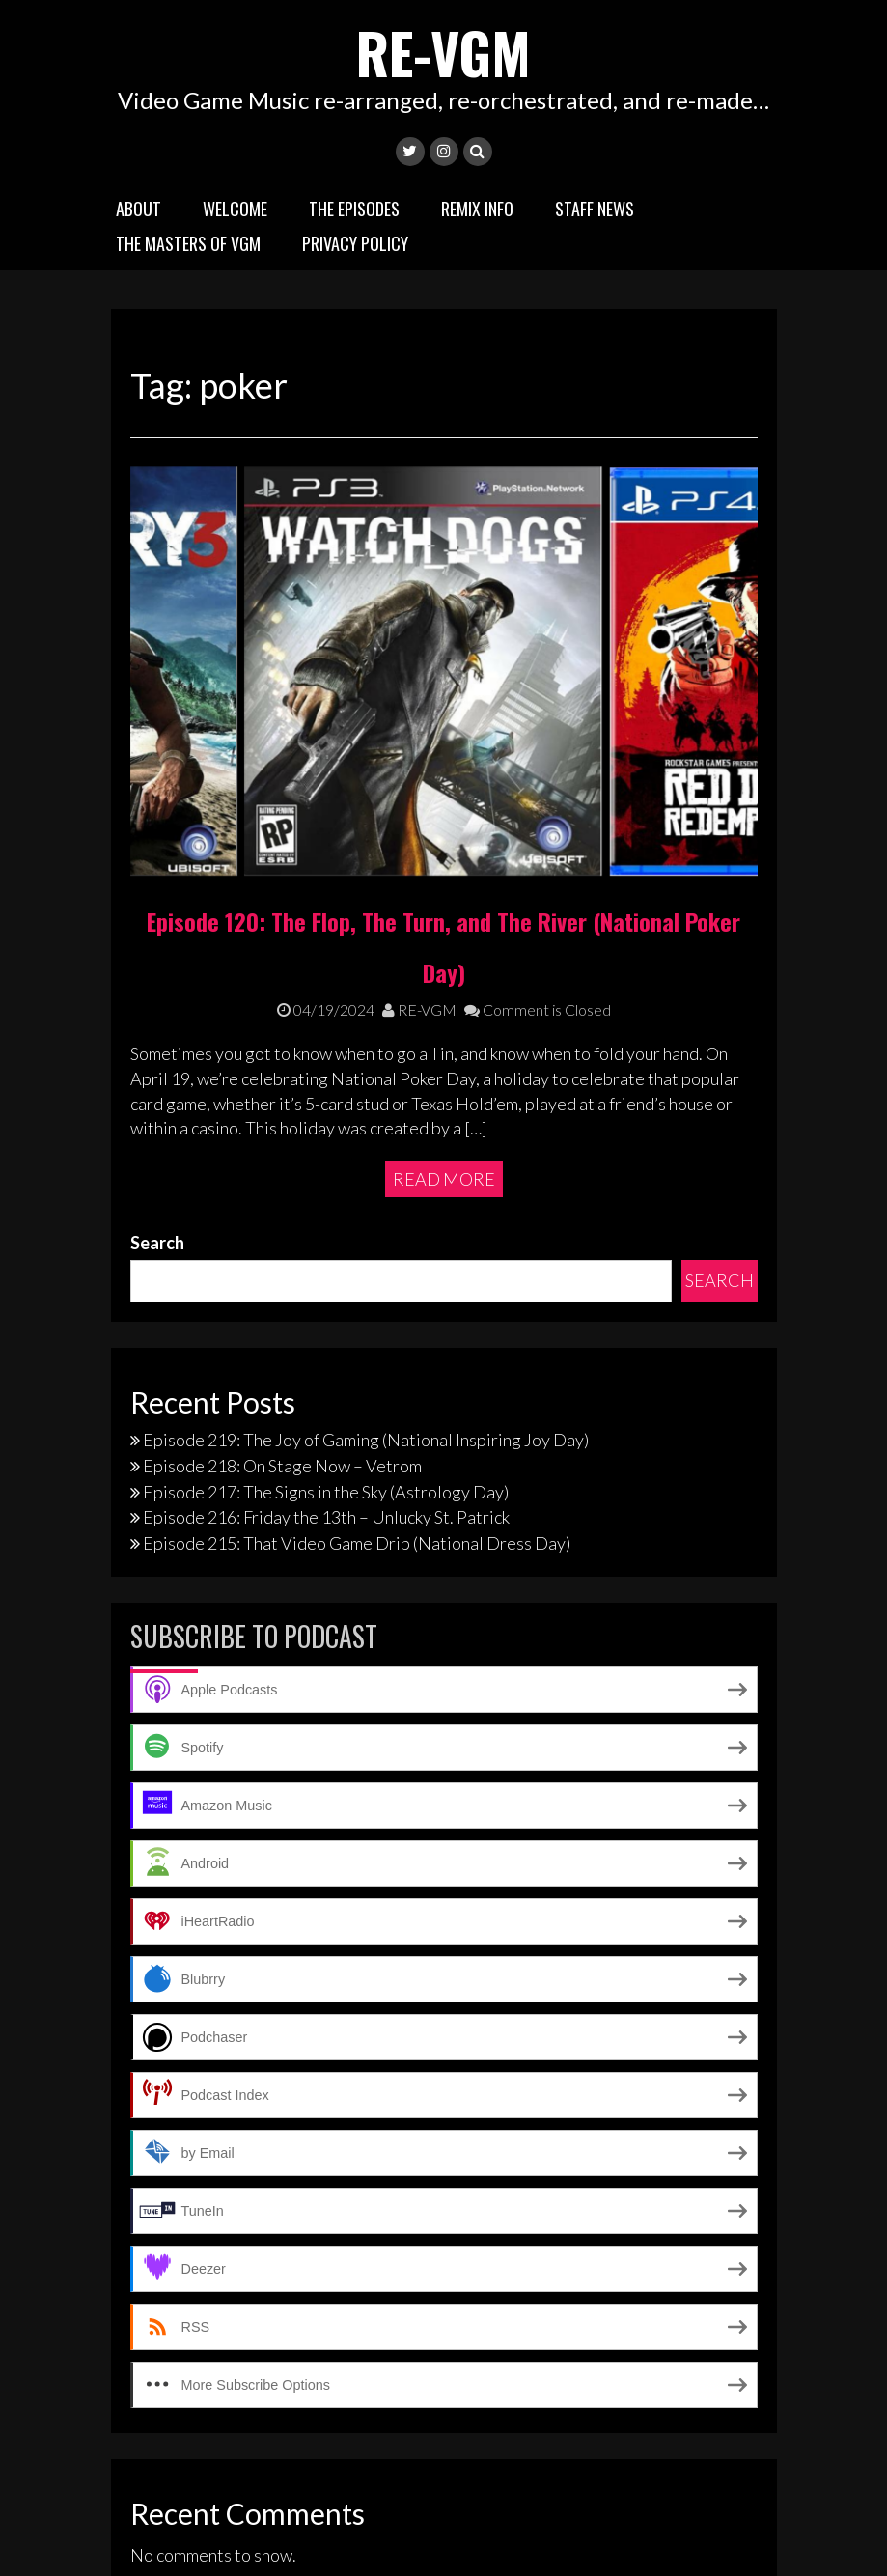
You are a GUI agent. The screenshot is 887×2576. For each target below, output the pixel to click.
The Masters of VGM (188, 242)
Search (157, 1038)
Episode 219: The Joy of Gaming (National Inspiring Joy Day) (366, 1235)
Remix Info (477, 207)
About (138, 207)
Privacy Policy (355, 242)
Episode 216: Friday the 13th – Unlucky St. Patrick (326, 1313)
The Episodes (354, 207)
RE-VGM (444, 51)
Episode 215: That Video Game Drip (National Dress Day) (356, 1339)
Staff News (594, 207)
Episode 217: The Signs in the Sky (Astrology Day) (326, 1287)
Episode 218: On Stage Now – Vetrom (282, 1262)
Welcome (235, 207)
